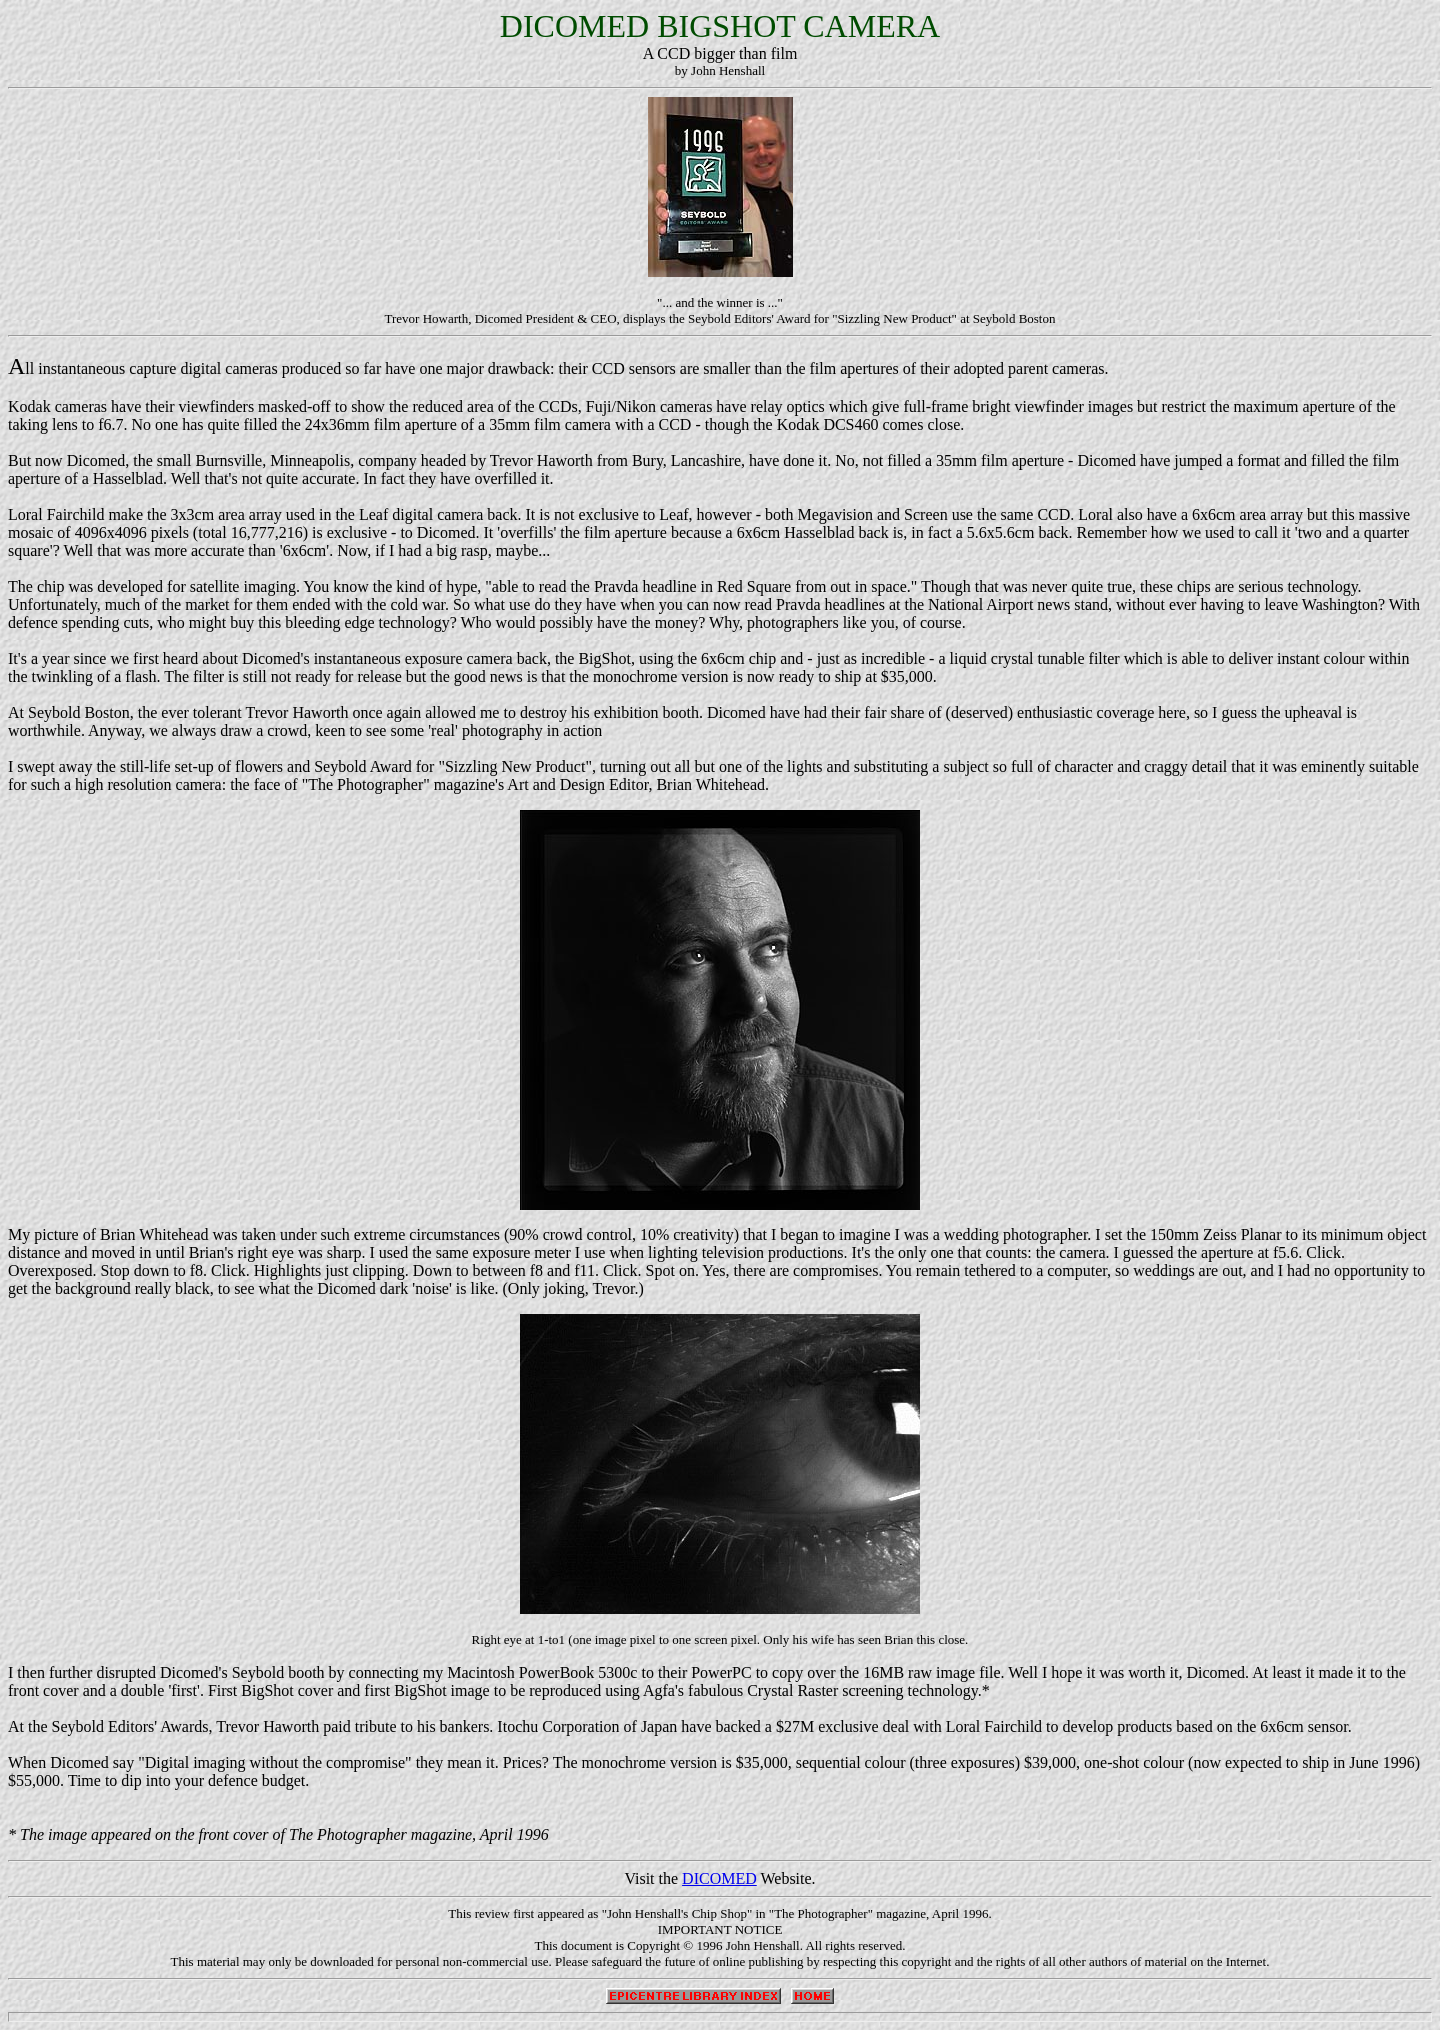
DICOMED (719, 1878)
